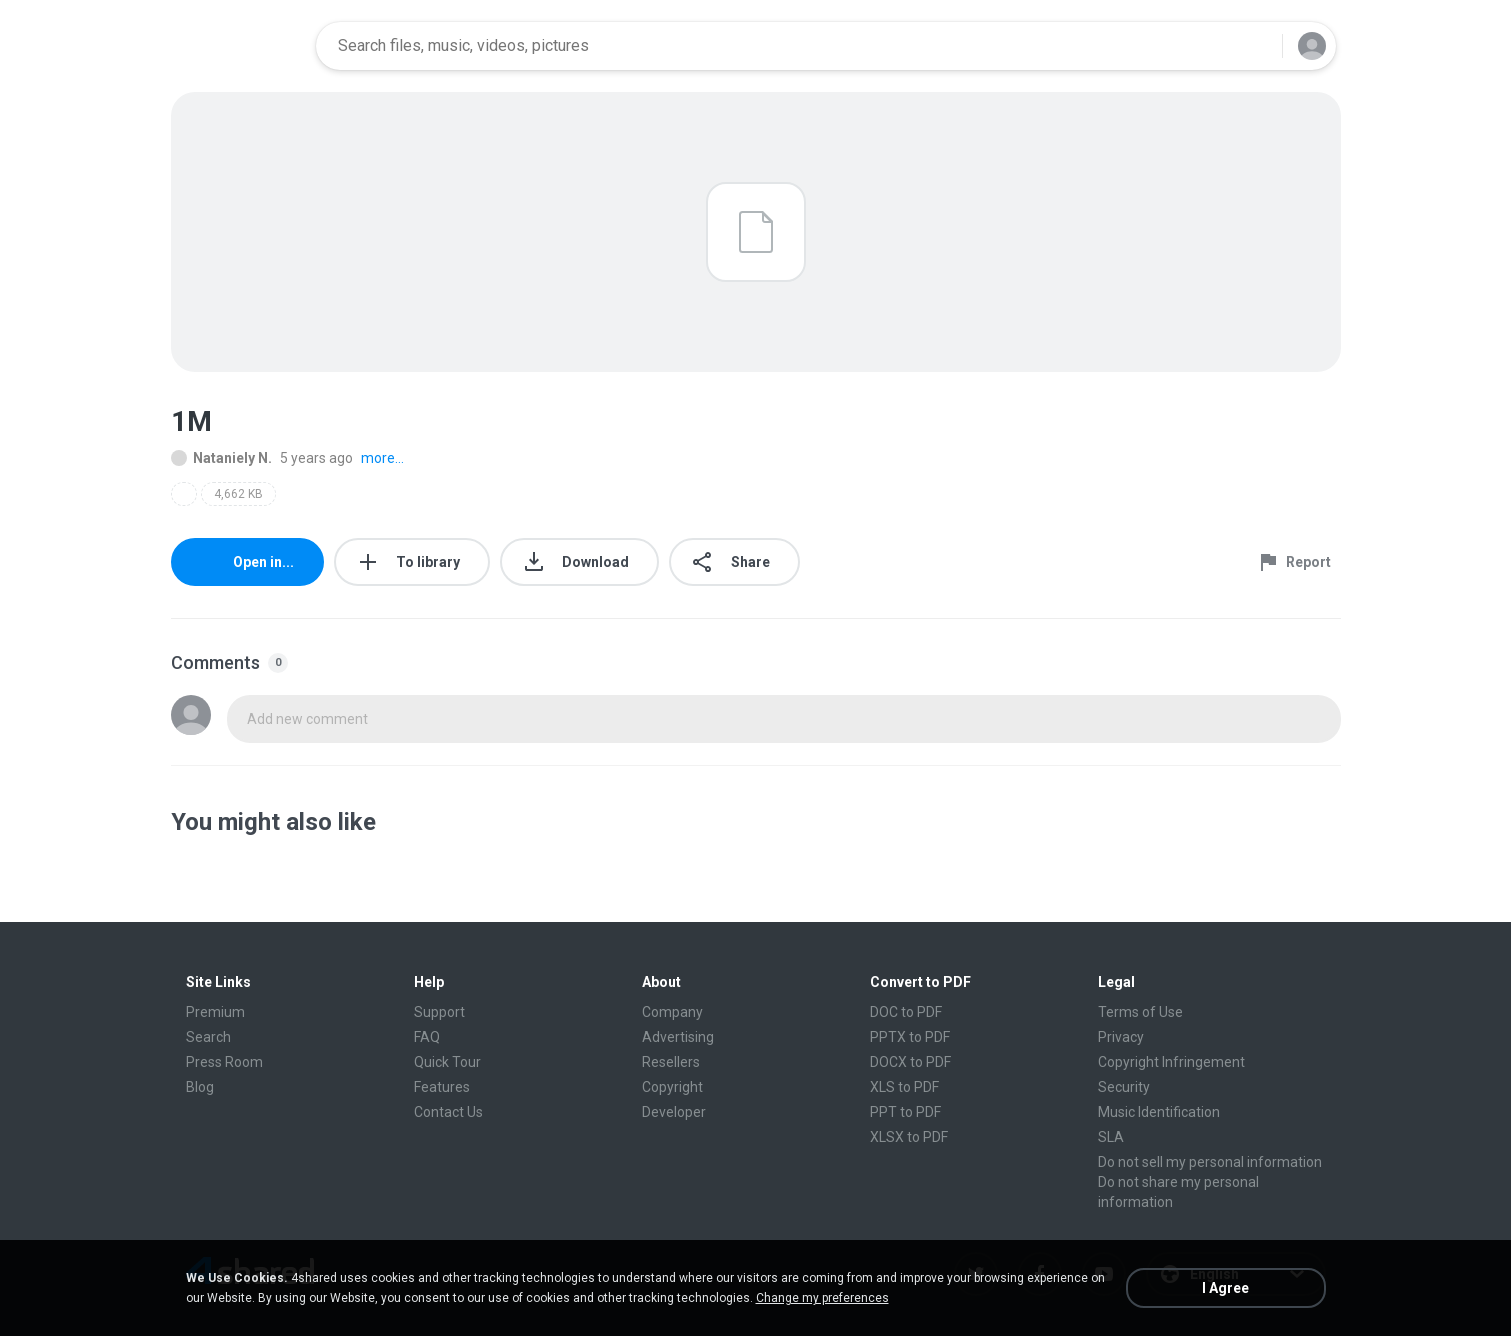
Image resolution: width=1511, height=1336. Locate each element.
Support (439, 1012)
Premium (215, 1012)
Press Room (224, 1062)
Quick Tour (447, 1062)
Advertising (678, 1037)
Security (1124, 1087)
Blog (200, 1087)
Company (672, 1012)
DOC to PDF (906, 1012)
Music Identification (1159, 1112)
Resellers (671, 1062)
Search (208, 1037)
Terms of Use (1140, 1012)
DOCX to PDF (910, 1062)
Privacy (1121, 1037)
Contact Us (448, 1112)
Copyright (672, 1087)
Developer (674, 1112)
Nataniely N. (221, 458)
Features (442, 1087)
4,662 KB (238, 494)
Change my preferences (822, 1298)
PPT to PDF (905, 1112)
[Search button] (1255, 46)
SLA (1111, 1137)
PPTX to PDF (910, 1037)
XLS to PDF (904, 1087)
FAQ (427, 1037)
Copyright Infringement (1171, 1062)
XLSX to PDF (909, 1137)
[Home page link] (237, 46)
